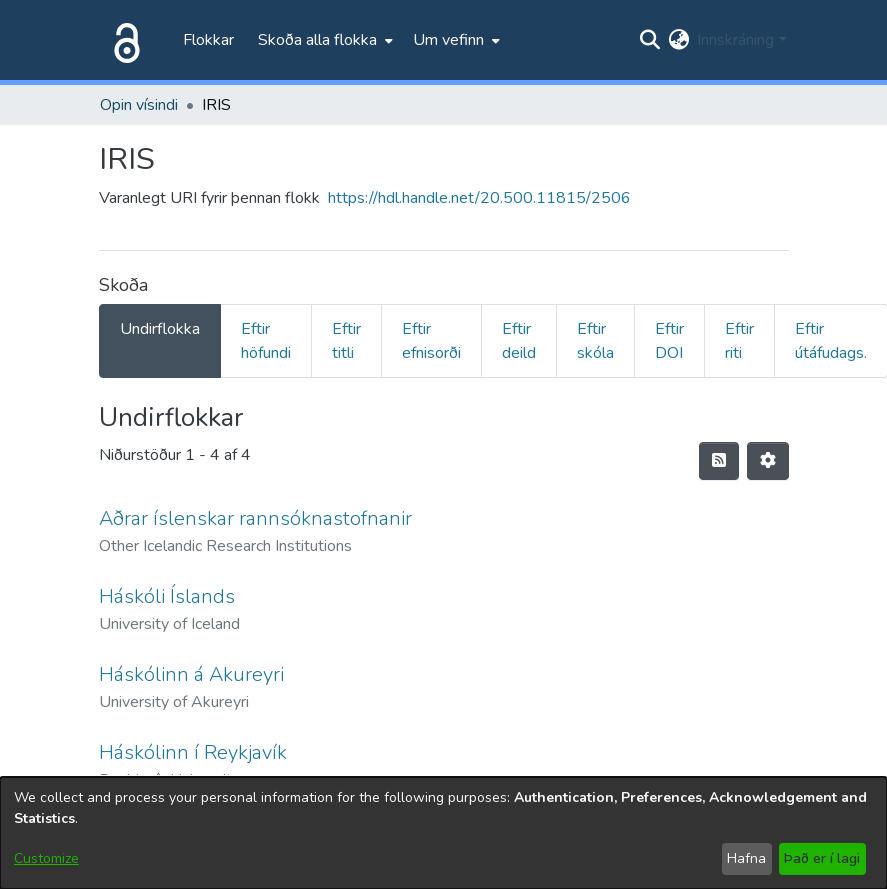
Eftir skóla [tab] (595, 341)
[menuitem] (323, 40)
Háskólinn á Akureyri (191, 674)
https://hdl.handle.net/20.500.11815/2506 (479, 198)
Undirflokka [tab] (160, 329)
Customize (46, 858)
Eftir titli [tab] (346, 341)
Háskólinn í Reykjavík (193, 752)
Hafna (746, 858)
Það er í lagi (822, 858)
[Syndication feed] (719, 461)
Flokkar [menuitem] (208, 40)
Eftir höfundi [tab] (266, 341)
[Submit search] (649, 40)
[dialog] (443, 833)
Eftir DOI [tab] (669, 341)
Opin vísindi (139, 105)
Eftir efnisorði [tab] (431, 341)
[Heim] (123, 40)
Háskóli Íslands (167, 596)
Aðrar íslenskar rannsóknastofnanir (255, 518)
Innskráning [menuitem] (735, 40)
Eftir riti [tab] (739, 341)
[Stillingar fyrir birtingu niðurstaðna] (768, 461)
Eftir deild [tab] (519, 341)
